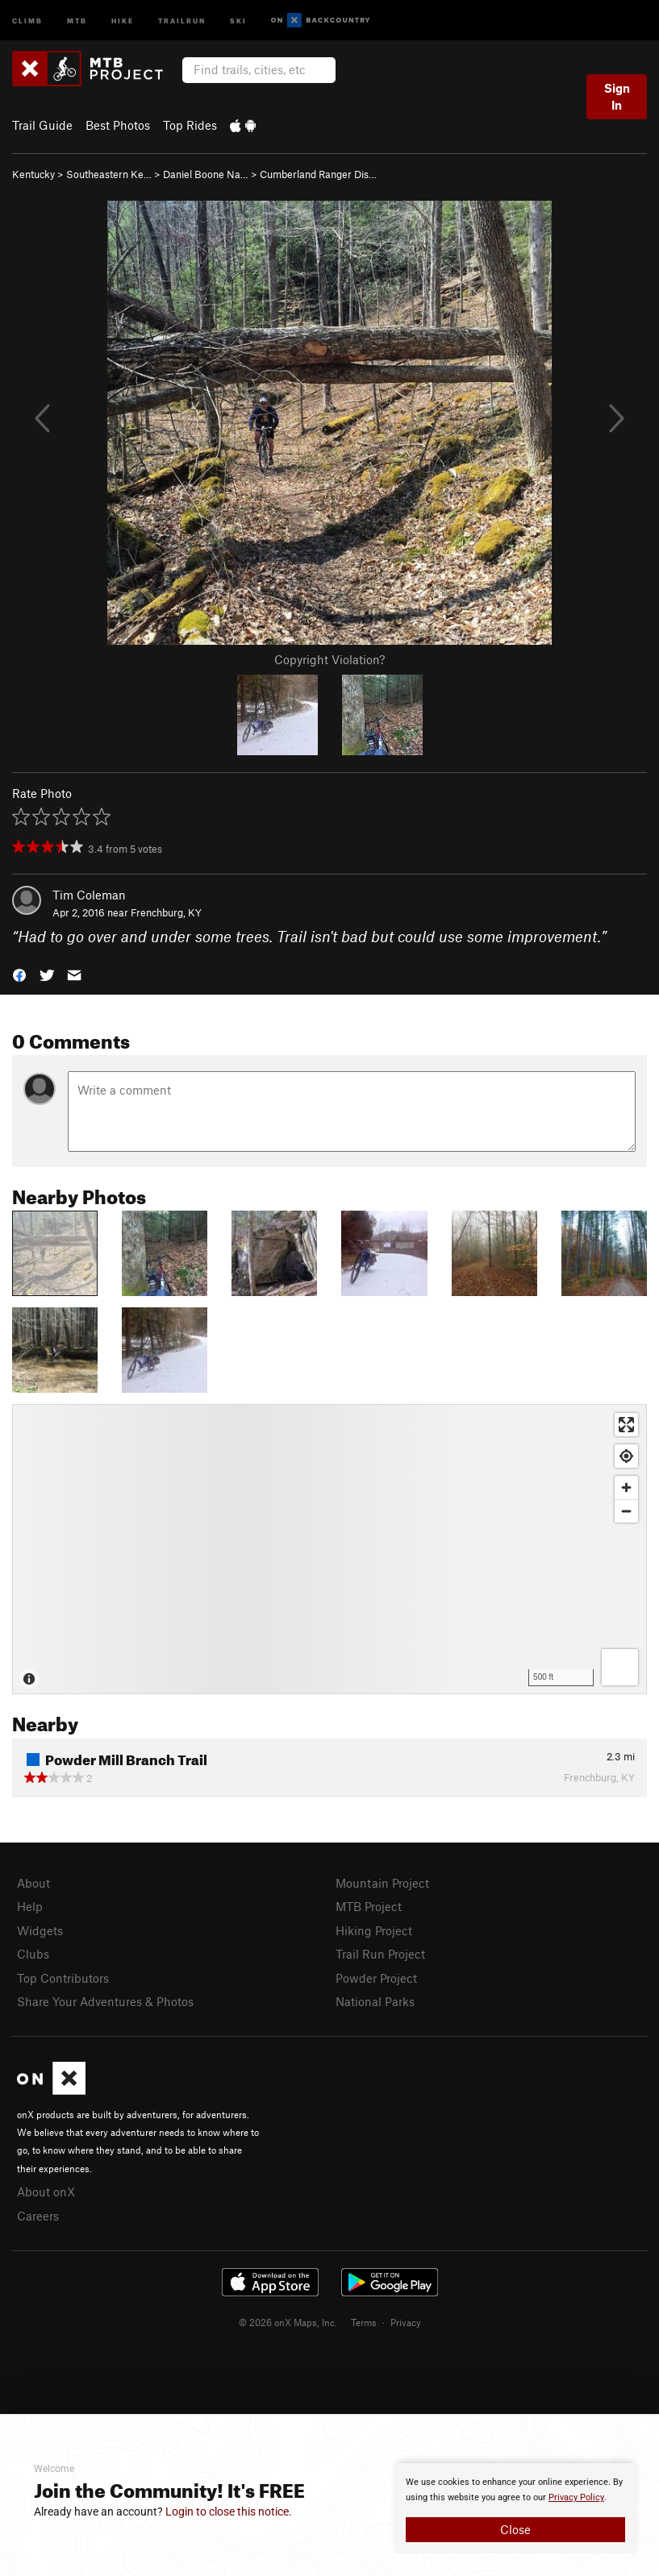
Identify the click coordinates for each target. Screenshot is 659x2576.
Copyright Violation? (329, 659)
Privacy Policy (576, 2497)
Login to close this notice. (228, 2511)
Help (30, 1906)
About (33, 1883)
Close (515, 2529)
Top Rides (190, 125)
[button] (19, 974)
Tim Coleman (89, 894)
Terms (364, 2322)
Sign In (617, 96)
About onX (46, 2191)
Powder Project (376, 1978)
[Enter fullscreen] (626, 1424)
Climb (27, 20)
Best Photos (118, 125)
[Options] (620, 1667)
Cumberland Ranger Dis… (318, 174)
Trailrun (182, 20)
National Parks (375, 2001)
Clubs (33, 1954)
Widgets (40, 1930)
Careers (38, 2215)
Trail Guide (42, 125)
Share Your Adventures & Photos (105, 2001)
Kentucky (33, 174)
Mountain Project (382, 1883)
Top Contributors (63, 1978)
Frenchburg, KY (166, 912)
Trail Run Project (380, 1954)
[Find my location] (626, 1456)
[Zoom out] (626, 1511)
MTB (77, 20)
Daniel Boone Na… (205, 174)
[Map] (329, 1549)
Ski (238, 20)
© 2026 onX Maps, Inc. (288, 2322)
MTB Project (369, 1906)
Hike (122, 20)
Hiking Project (374, 1930)
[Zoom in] (626, 1487)
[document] (515, 2508)
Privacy (405, 2322)
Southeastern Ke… (109, 174)
